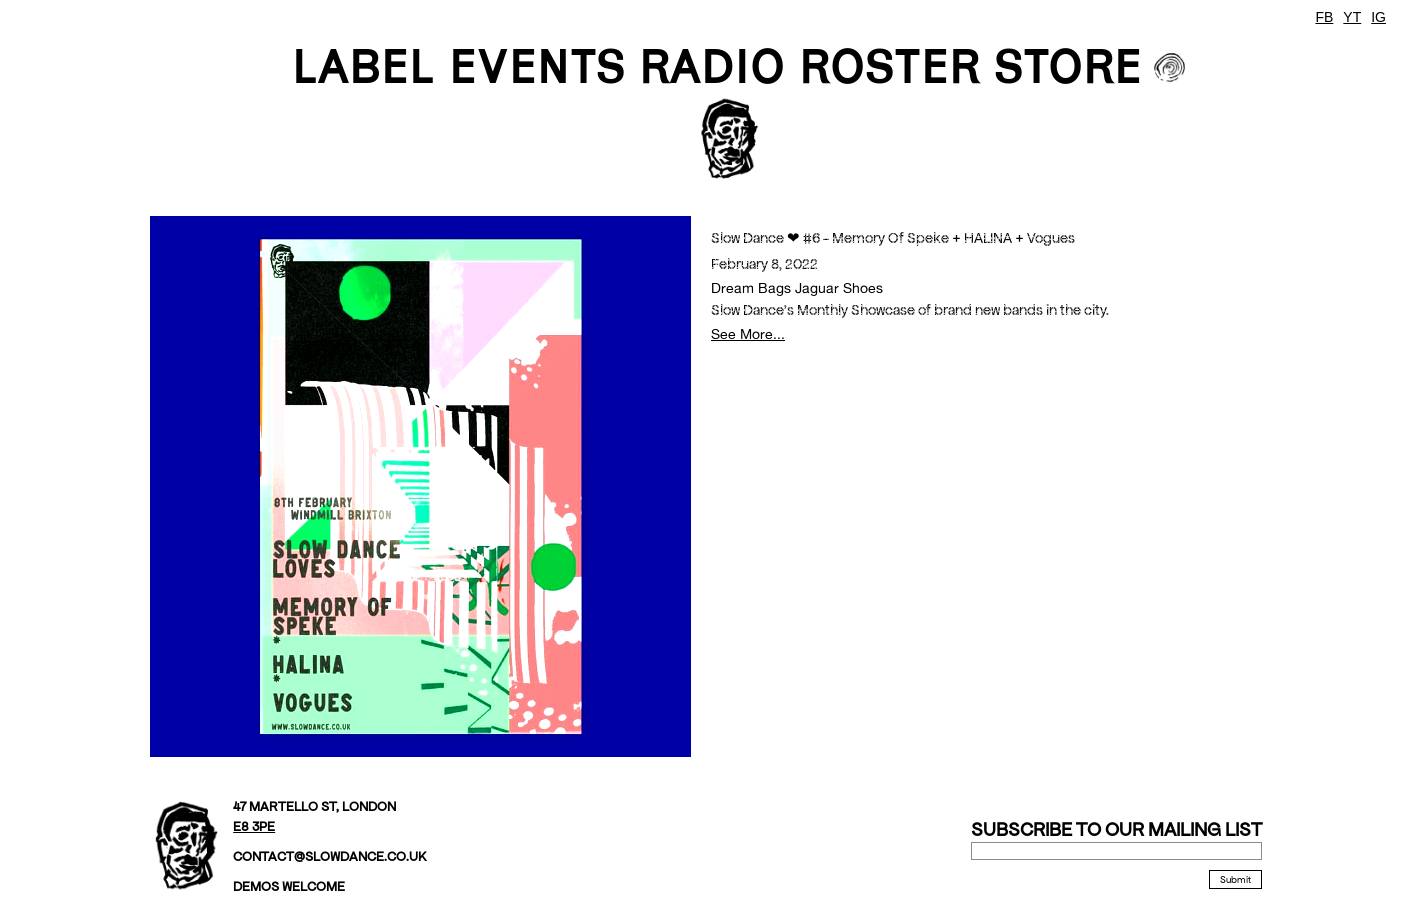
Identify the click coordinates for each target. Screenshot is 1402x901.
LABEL (363, 66)
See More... (748, 333)
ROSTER (889, 66)
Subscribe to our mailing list (1116, 829)
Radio (712, 66)
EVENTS (537, 66)
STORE (1068, 66)
